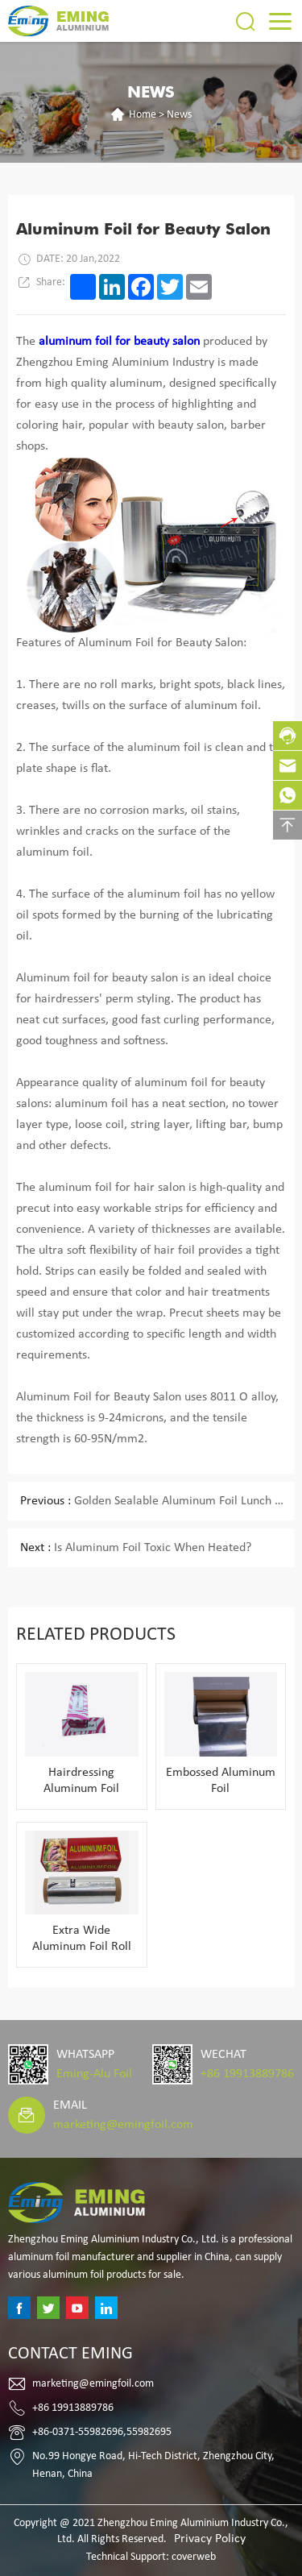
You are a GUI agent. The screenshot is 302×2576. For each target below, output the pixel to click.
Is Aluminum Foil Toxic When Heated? (135, 1547)
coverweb (194, 2557)
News (179, 115)
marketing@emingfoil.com (123, 2124)
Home (142, 115)
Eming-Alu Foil (94, 2074)
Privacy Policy (210, 2538)
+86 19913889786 (247, 2074)
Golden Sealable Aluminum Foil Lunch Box (157, 1501)
